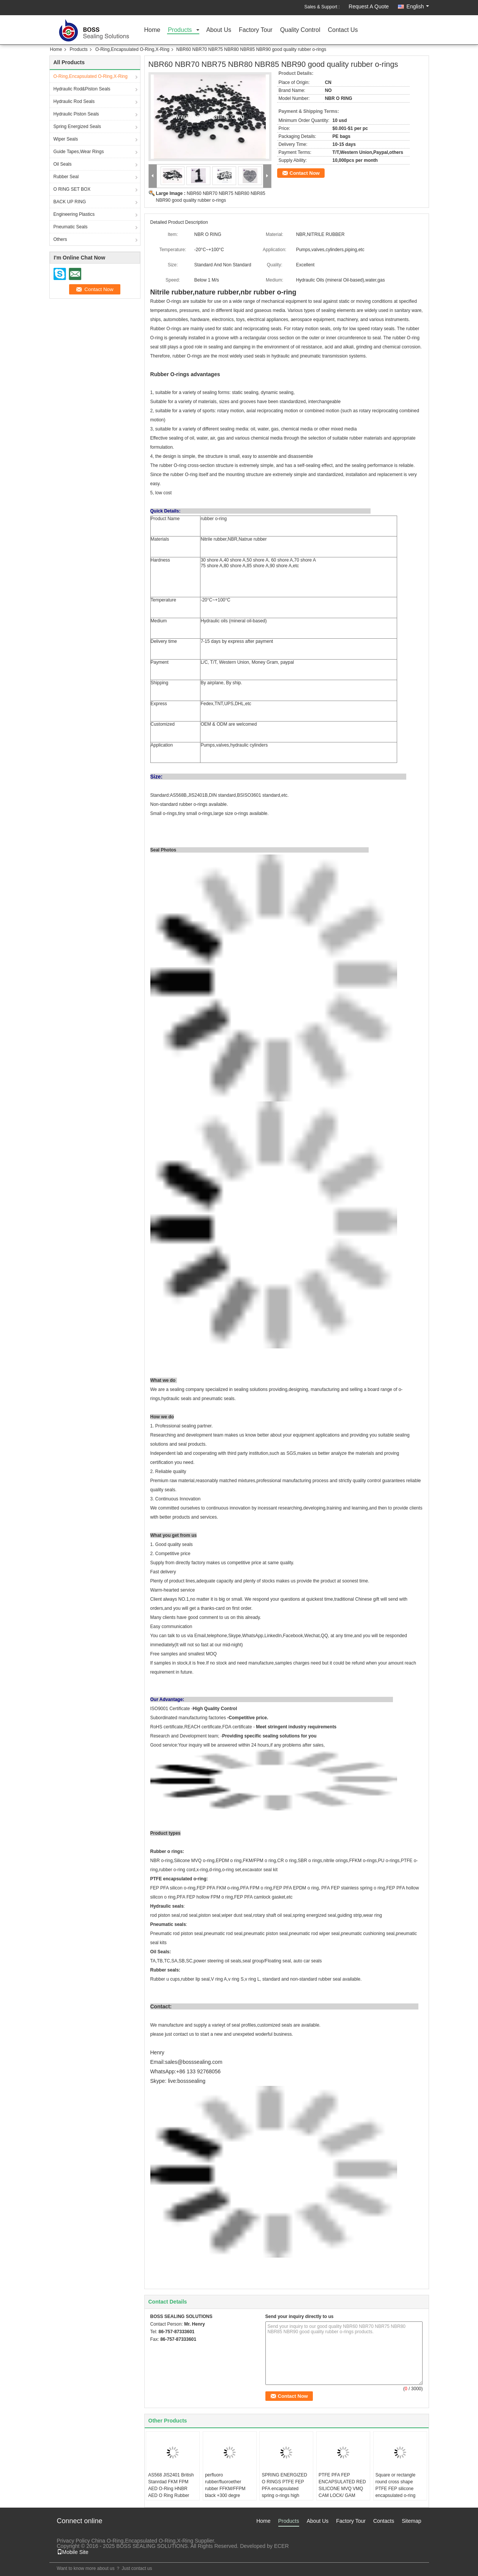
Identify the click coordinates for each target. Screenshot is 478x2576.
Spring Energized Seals (77, 126)
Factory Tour (256, 30)
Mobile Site (72, 2552)
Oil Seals (63, 164)
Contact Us (343, 30)
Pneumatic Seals (71, 226)
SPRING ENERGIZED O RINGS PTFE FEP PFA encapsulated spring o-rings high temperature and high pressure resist (284, 2492)
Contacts (383, 2521)
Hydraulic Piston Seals (76, 114)
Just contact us (136, 2568)
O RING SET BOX (72, 189)
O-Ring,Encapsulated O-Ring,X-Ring (132, 49)
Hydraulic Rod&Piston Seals (82, 89)
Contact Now (305, 173)
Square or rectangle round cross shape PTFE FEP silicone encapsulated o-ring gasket (395, 2488)
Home (152, 30)
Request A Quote (369, 6)
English (418, 6)
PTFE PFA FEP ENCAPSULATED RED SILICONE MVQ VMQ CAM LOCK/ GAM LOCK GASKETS (342, 2488)
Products (180, 30)
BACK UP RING (70, 201)
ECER (281, 2546)
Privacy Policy (73, 2541)
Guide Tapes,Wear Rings (79, 151)
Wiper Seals (66, 139)
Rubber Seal (66, 176)
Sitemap (411, 2521)
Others (60, 239)
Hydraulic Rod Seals (74, 101)
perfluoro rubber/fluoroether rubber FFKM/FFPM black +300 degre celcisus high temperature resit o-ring (228, 2492)
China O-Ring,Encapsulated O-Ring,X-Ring (142, 2541)
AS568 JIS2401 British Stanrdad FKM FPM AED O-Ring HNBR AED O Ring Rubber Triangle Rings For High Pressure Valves (172, 2492)
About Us (218, 30)
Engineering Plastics (74, 214)
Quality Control (300, 30)
